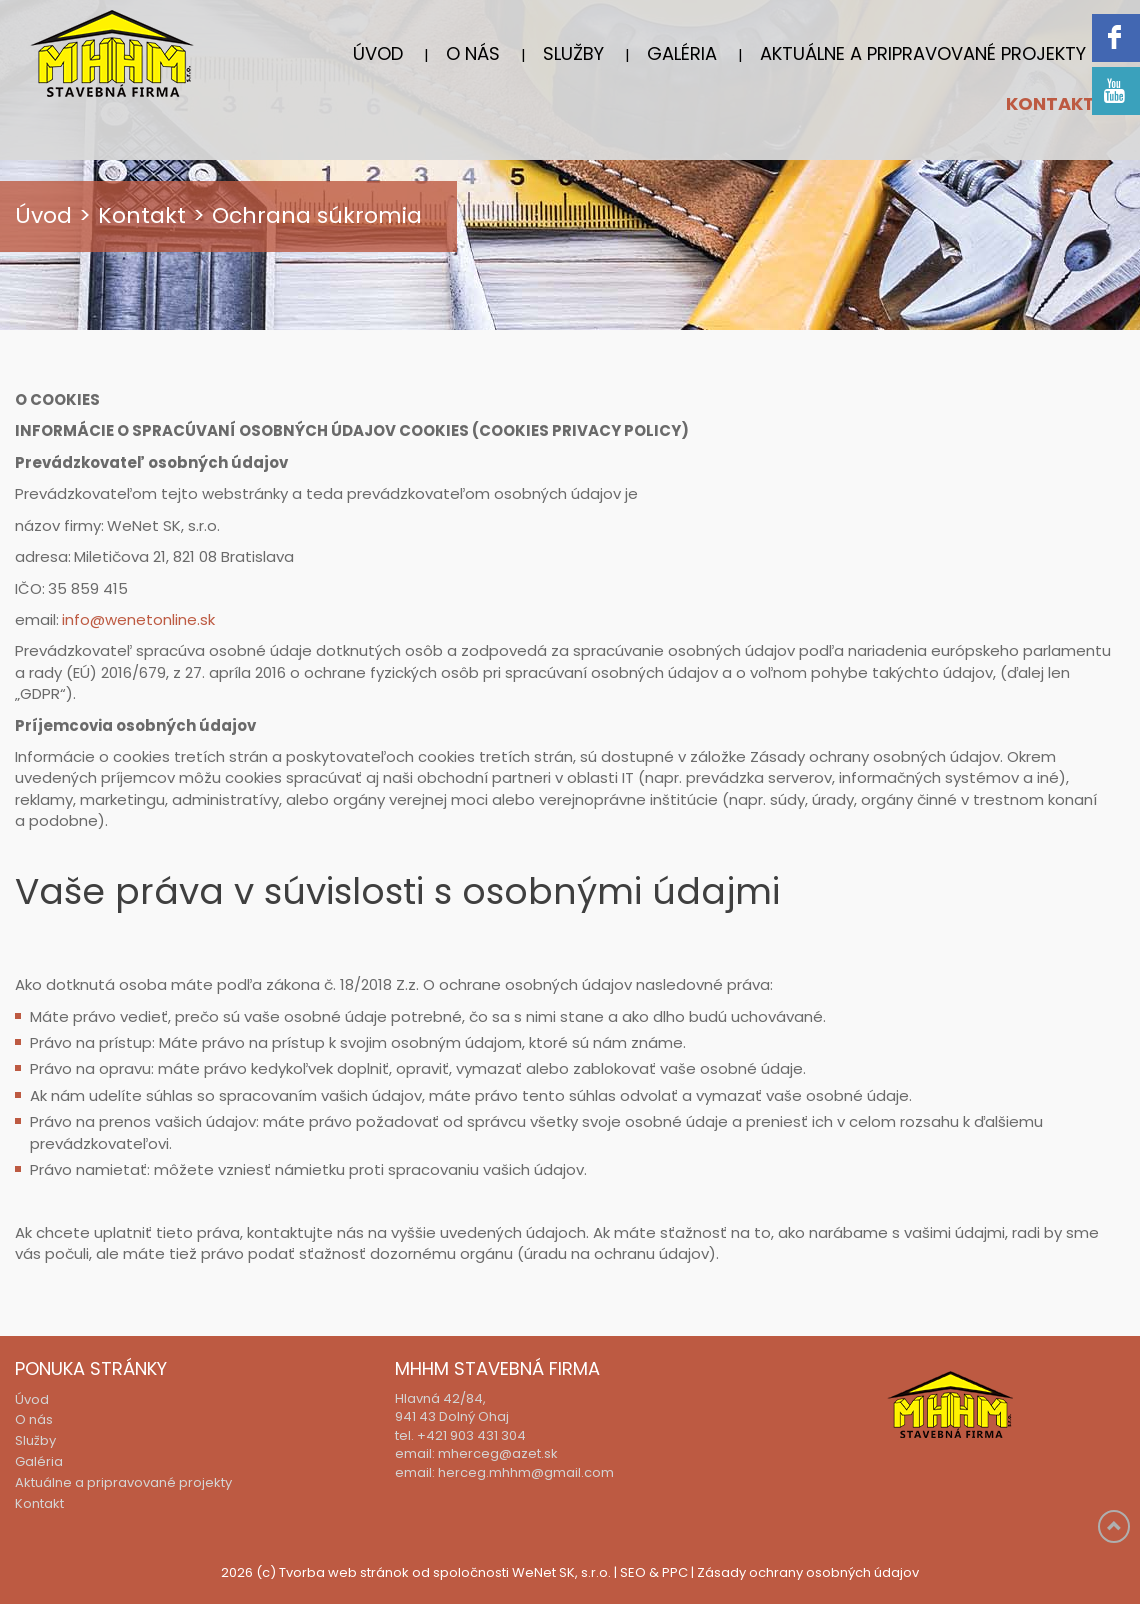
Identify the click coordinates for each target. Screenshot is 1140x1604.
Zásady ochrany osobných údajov (808, 1573)
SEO (633, 1573)
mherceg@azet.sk (498, 1454)
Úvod (378, 55)
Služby (573, 55)
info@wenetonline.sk (138, 620)
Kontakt (1050, 105)
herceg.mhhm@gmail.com (526, 1473)
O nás (473, 55)
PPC (675, 1573)
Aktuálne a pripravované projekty (923, 55)
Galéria (682, 55)
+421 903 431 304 (471, 1436)
